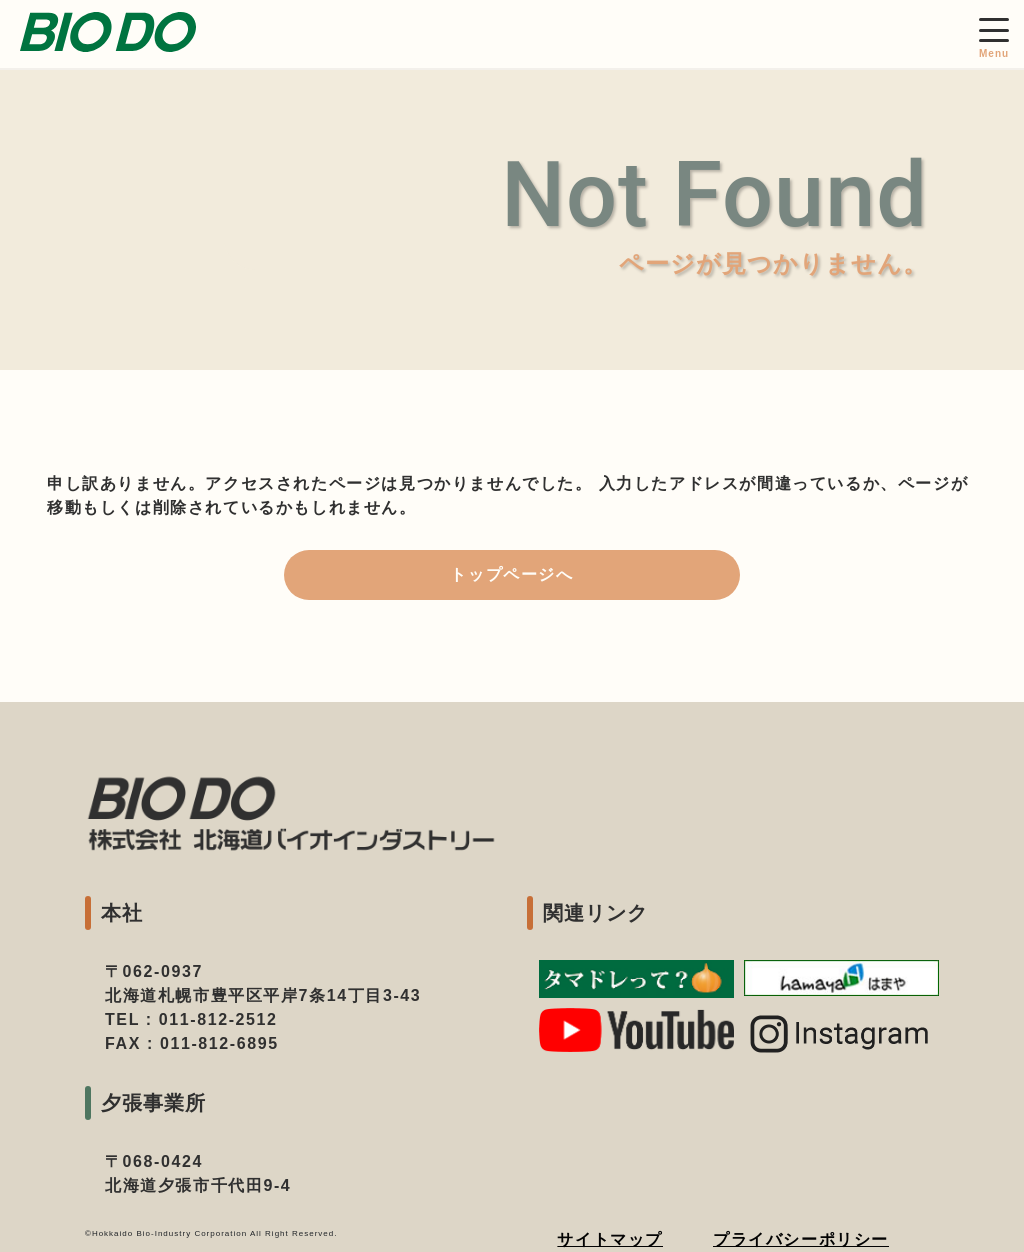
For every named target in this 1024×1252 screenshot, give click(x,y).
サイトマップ (610, 1239)
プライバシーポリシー (801, 1239)
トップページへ (511, 574)
